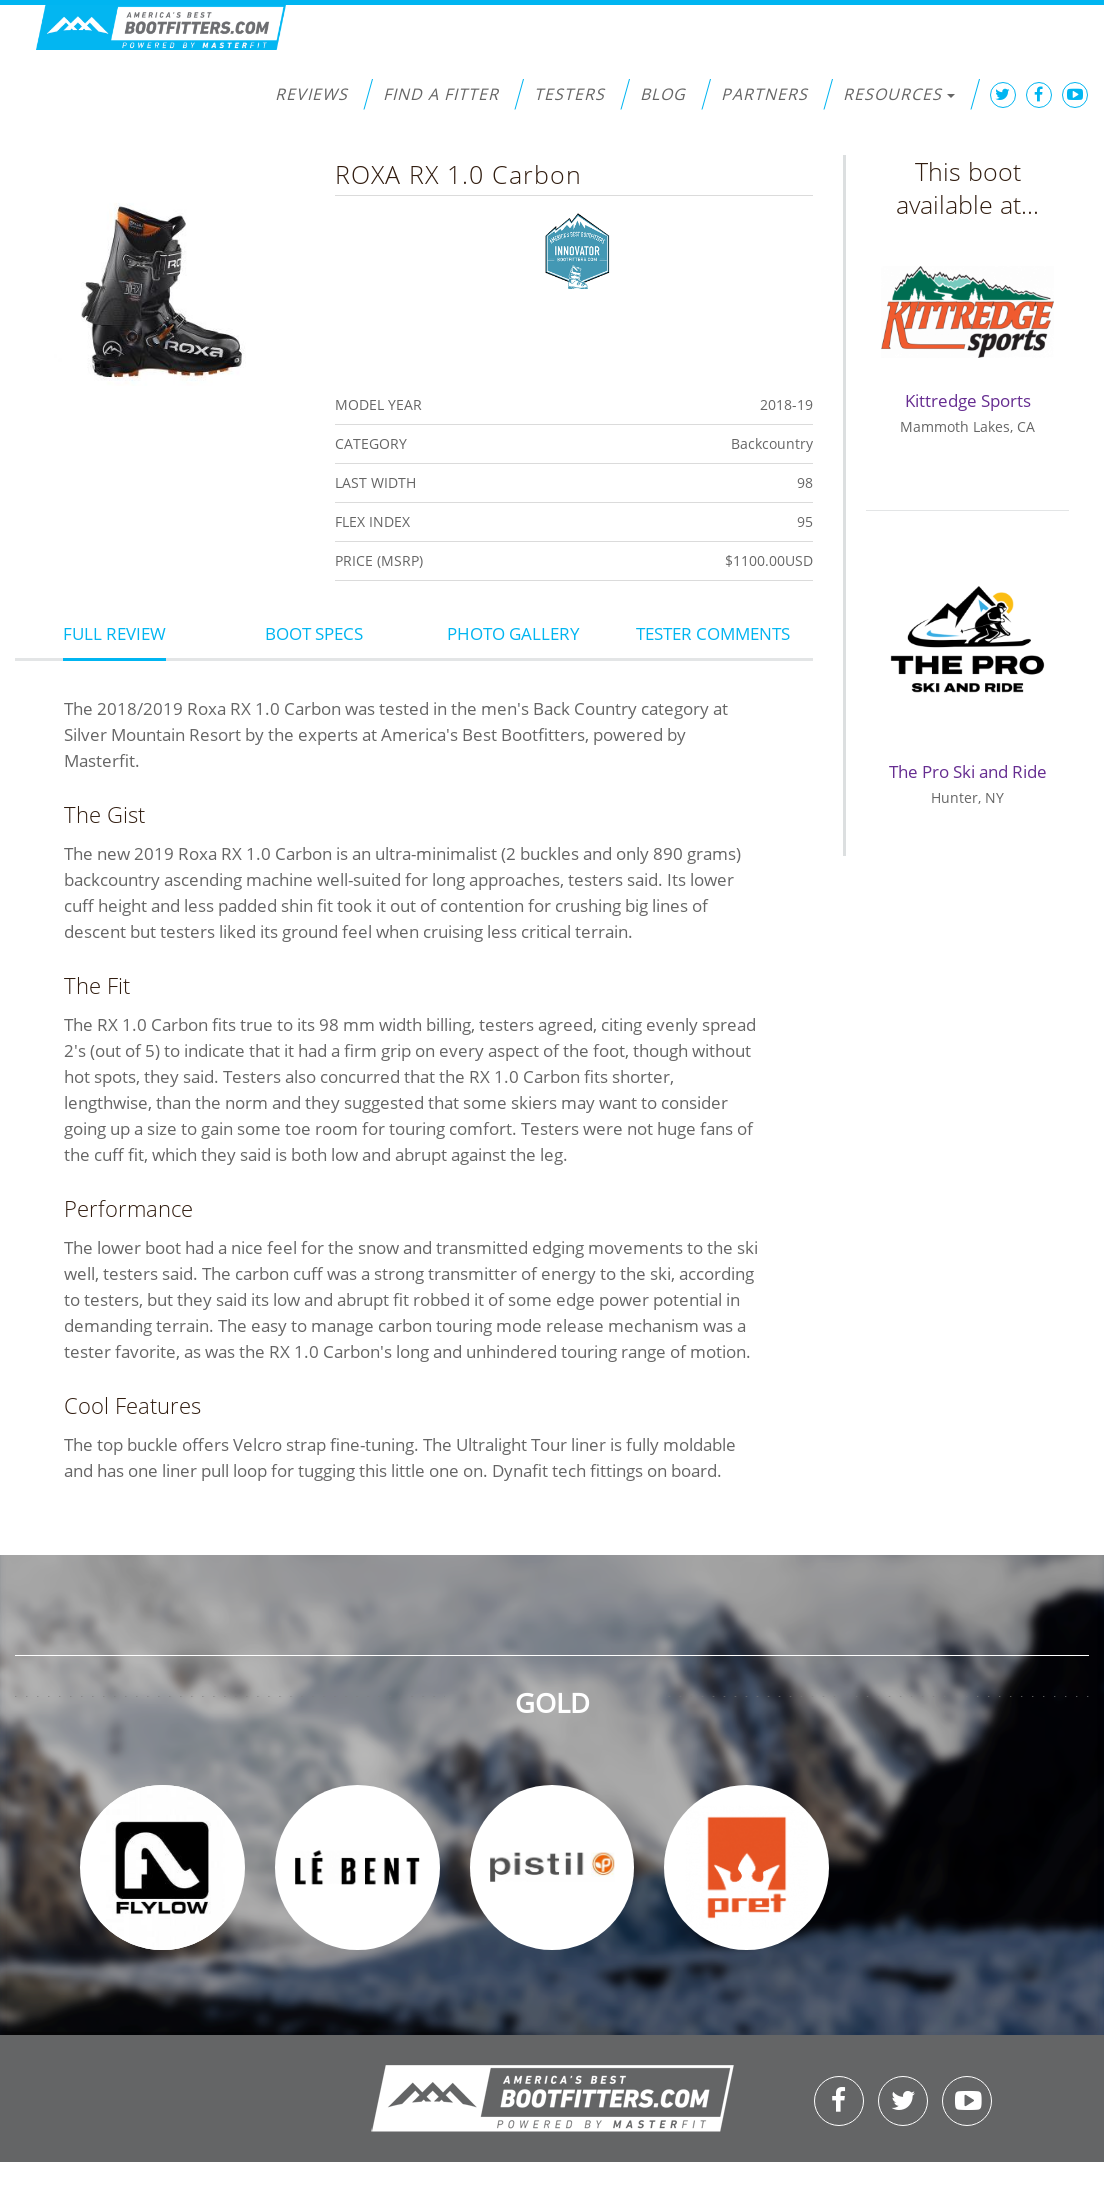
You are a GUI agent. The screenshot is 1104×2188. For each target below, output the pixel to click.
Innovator (577, 249)
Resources (899, 94)
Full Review (114, 633)
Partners (764, 94)
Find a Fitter (441, 94)
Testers (569, 94)
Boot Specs (314, 633)
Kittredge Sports (968, 400)
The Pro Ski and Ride (968, 771)
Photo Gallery (513, 633)
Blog (663, 94)
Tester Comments (713, 633)
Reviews (311, 94)
